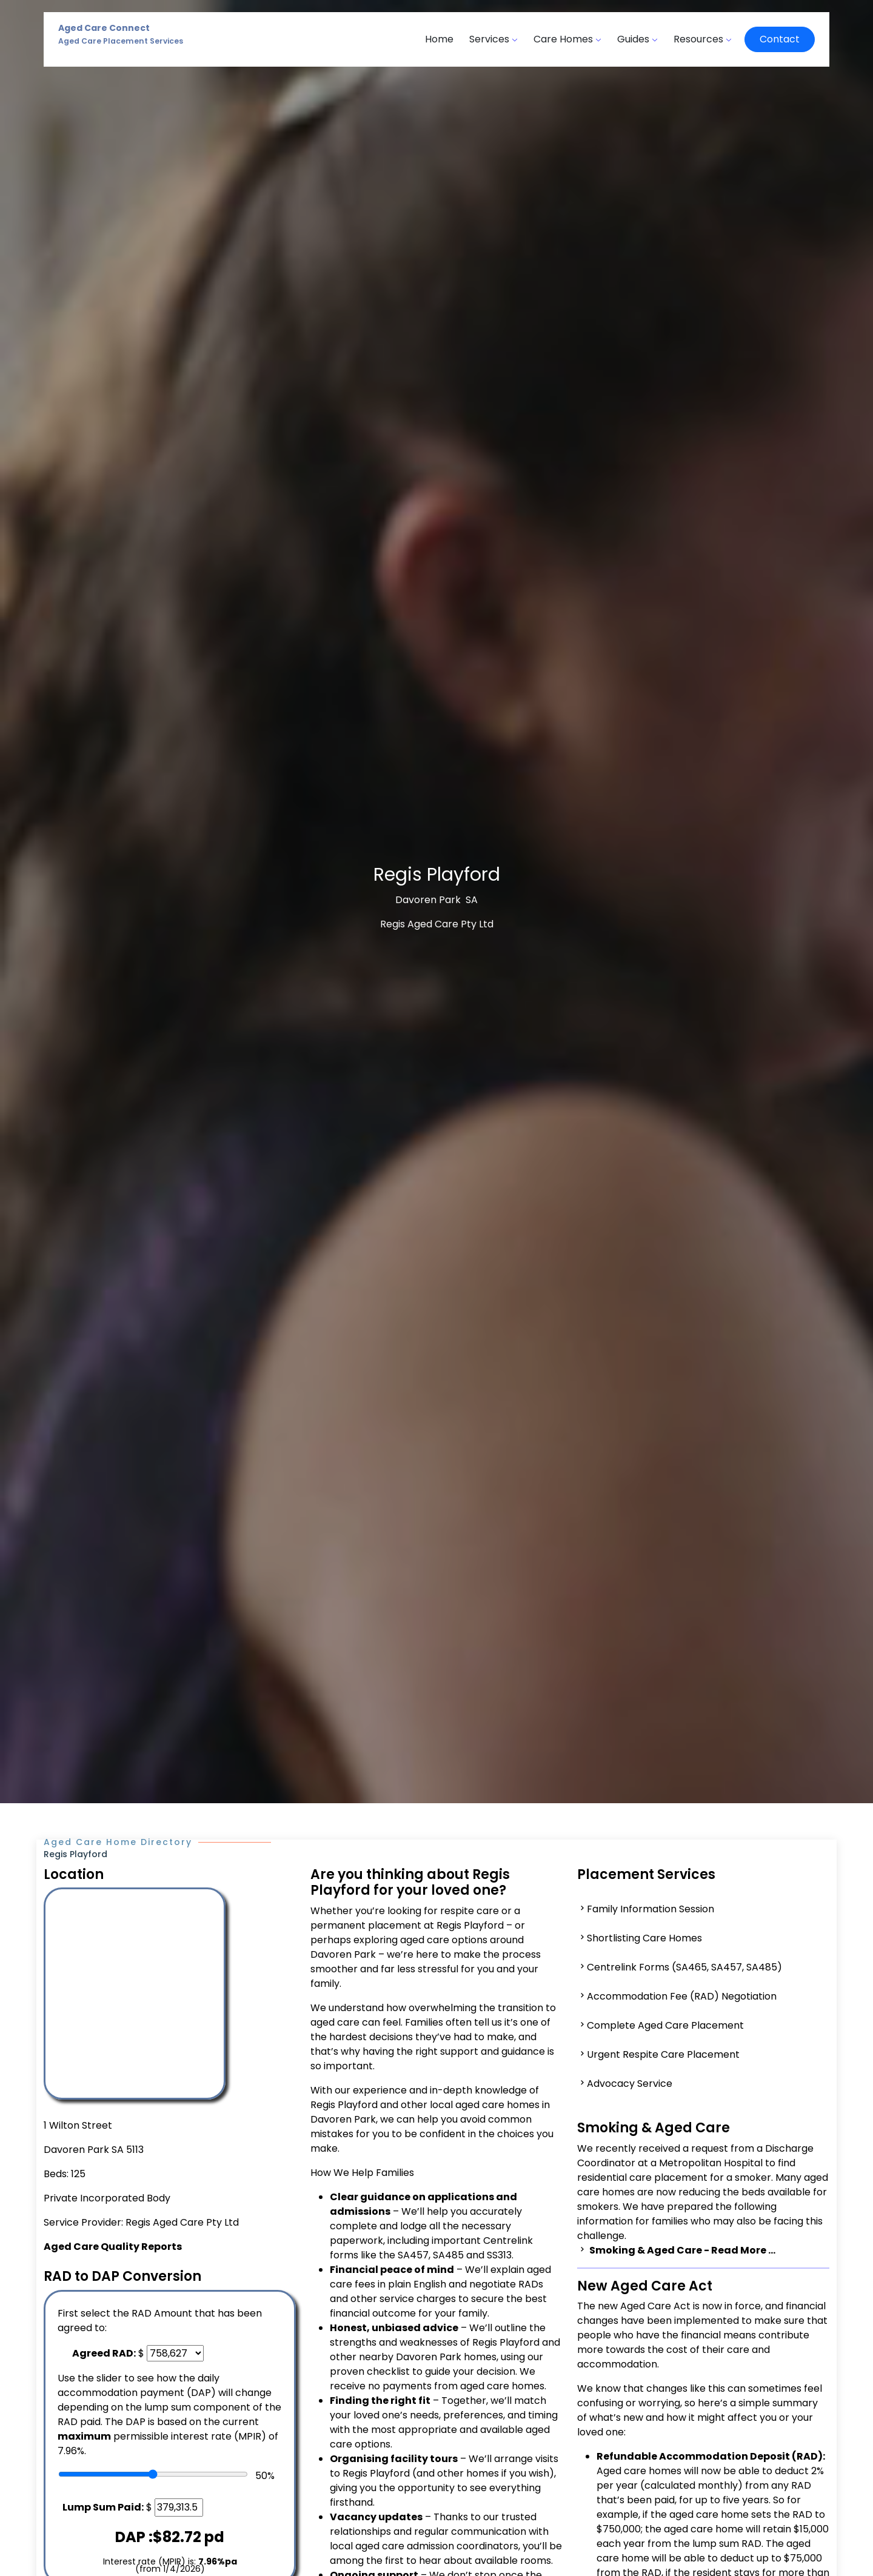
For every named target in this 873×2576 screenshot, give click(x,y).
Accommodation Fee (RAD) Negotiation (682, 1996)
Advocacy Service (629, 2083)
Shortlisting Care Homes (644, 1938)
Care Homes (567, 39)
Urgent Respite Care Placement (663, 2054)
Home (439, 39)
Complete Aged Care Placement (665, 2025)
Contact (780, 39)
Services (493, 39)
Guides (637, 39)
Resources (703, 39)
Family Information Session (650, 1909)
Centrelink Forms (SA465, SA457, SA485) (684, 1967)
